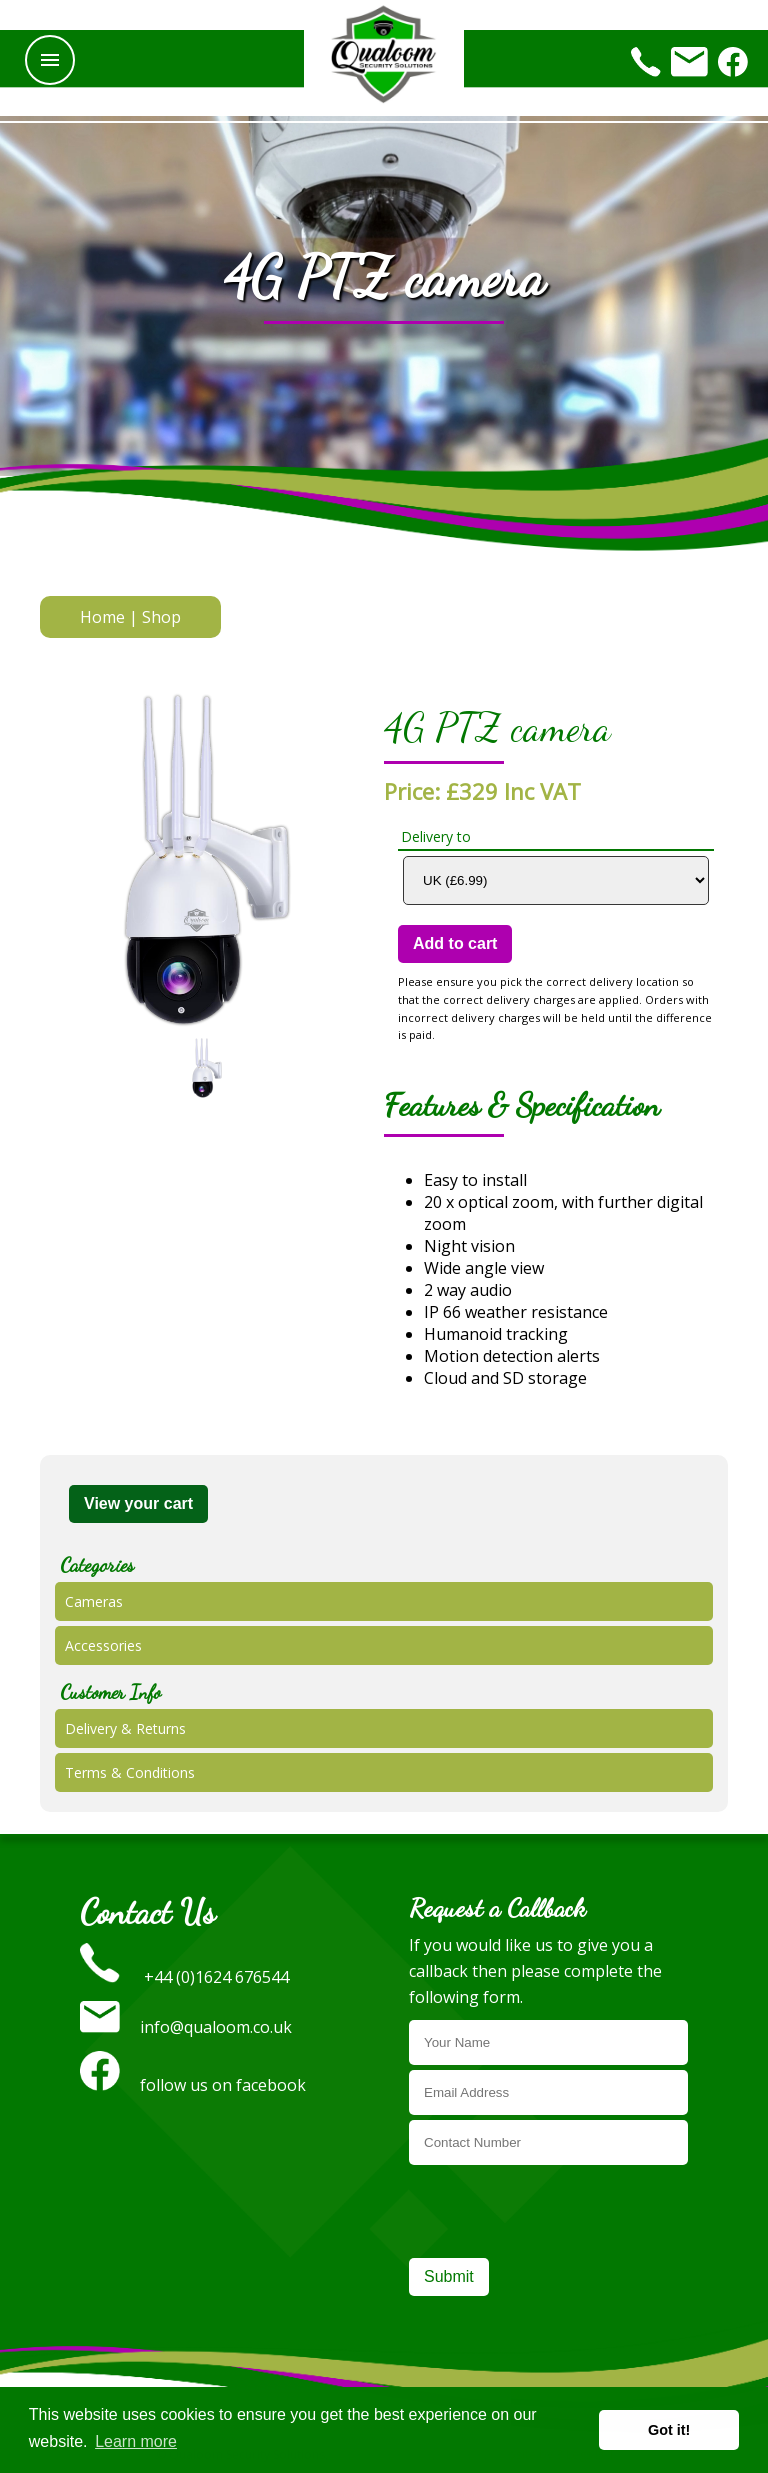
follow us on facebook (193, 2085)
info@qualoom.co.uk (186, 2027)
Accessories (103, 1645)
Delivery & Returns (125, 1728)
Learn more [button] (136, 2441)
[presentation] (561, 2209)
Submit (449, 2276)
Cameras (94, 1601)
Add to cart (455, 943)
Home (102, 617)
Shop (161, 617)
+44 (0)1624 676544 (184, 1977)
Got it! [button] (669, 2430)
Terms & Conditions (130, 1772)
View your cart (138, 1503)
